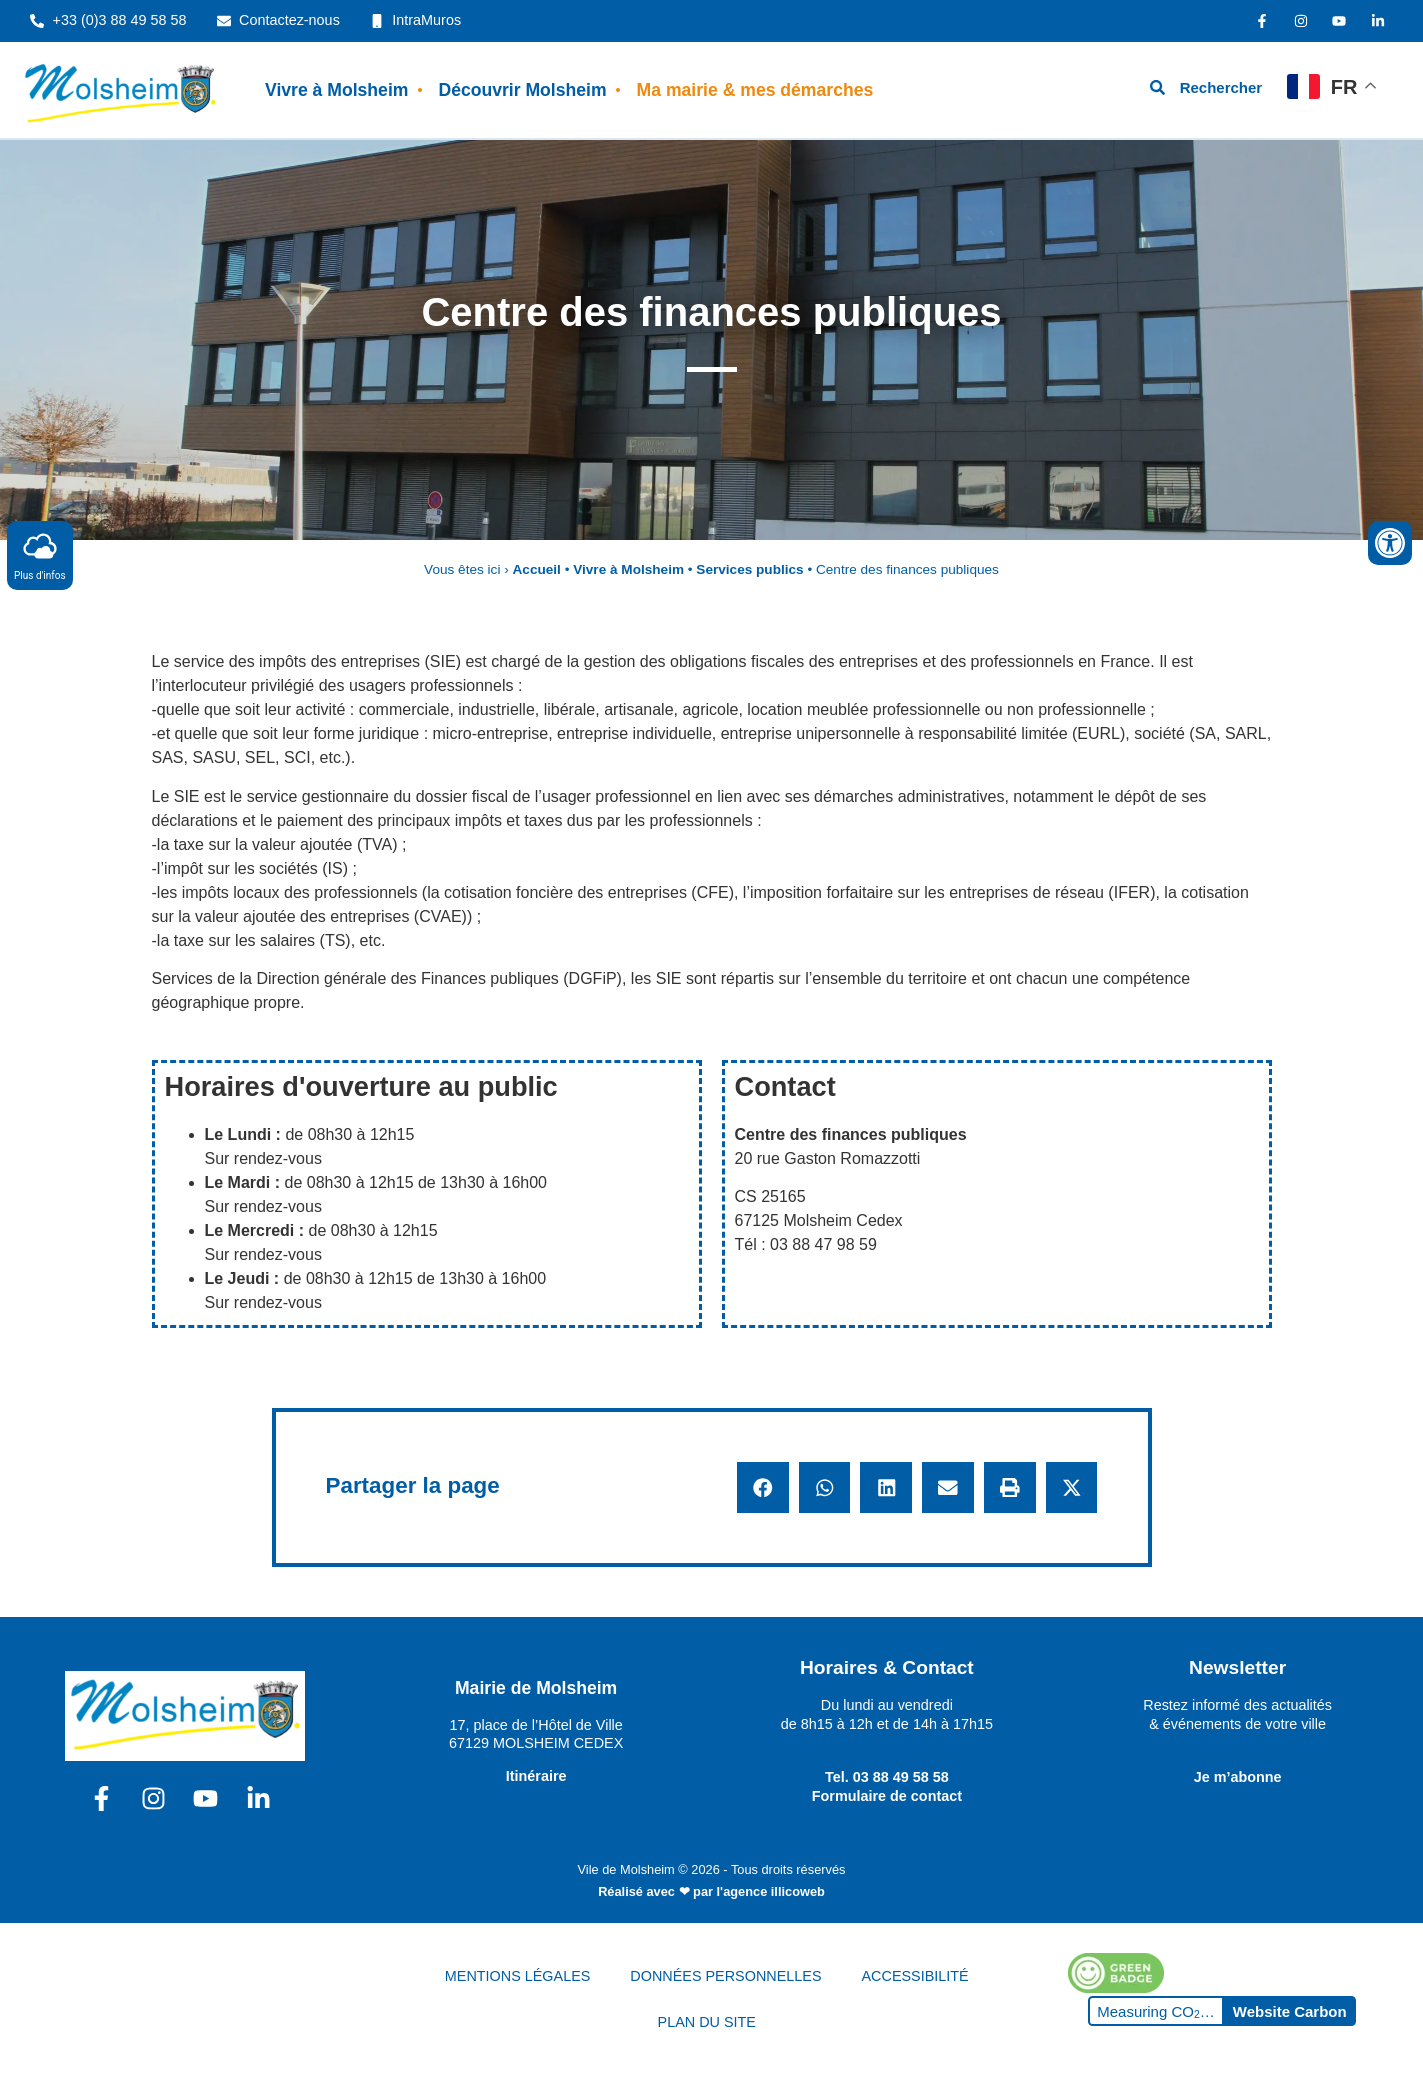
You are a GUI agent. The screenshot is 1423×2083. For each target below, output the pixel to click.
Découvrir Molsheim (522, 90)
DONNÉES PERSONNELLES (725, 1976)
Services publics (749, 569)
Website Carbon (1290, 2011)
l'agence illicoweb (771, 1891)
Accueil (537, 569)
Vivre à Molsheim (336, 90)
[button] (763, 1488)
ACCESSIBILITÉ (915, 1976)
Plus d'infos (40, 554)
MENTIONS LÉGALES (518, 1976)
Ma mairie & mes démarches (755, 90)
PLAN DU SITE (707, 2022)
